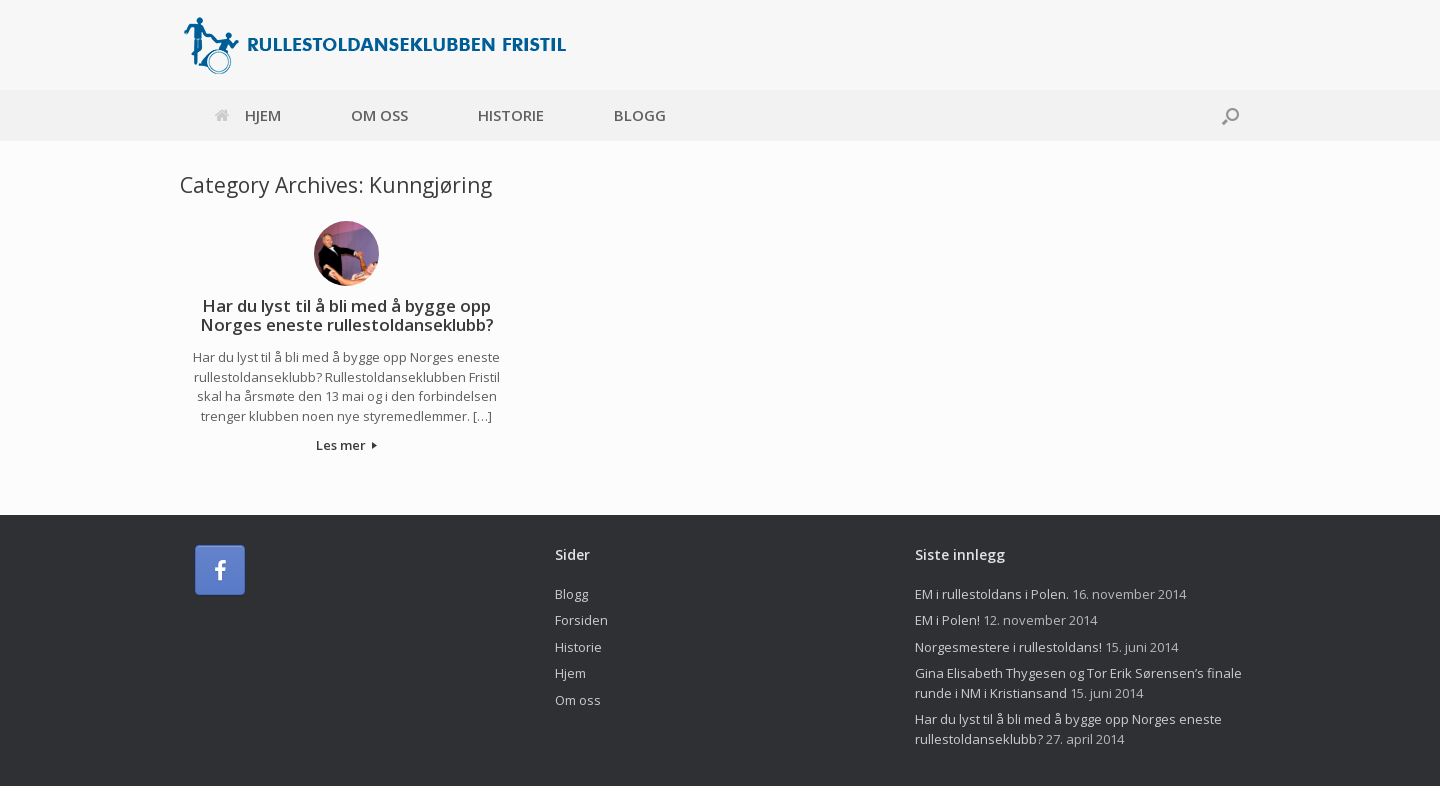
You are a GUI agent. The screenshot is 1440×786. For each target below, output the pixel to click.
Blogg (640, 115)
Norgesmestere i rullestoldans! (1008, 647)
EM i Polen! (947, 620)
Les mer (346, 445)
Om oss (379, 115)
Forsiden (581, 620)
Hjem (248, 115)
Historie (511, 115)
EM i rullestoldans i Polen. (992, 594)
